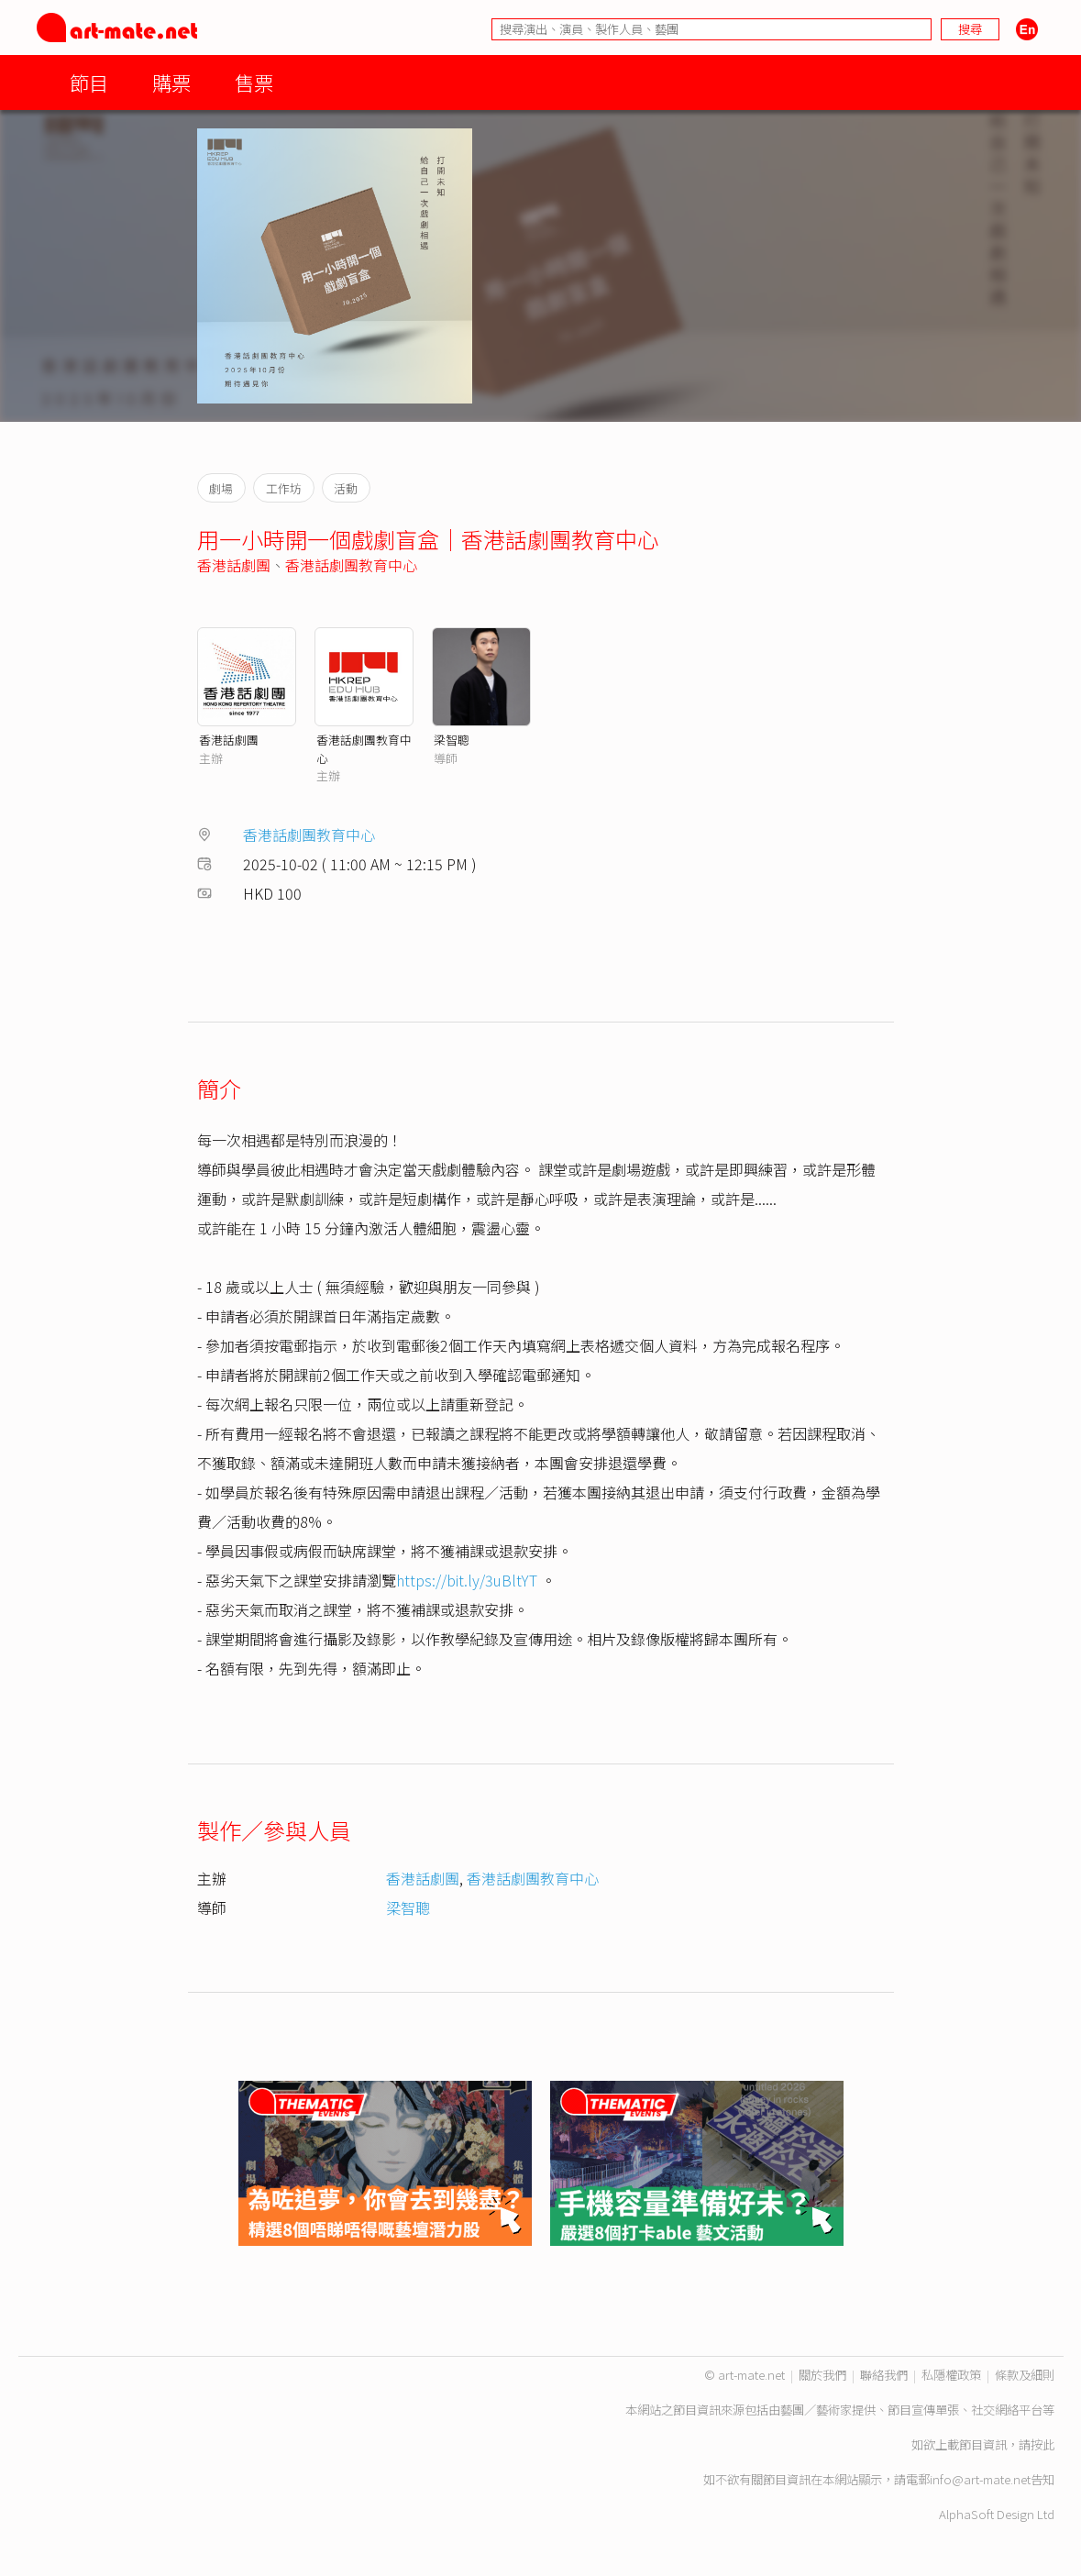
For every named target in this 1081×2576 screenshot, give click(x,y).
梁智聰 (451, 739)
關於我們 (822, 2374)
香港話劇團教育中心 (351, 565)
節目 (89, 82)
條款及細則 (1024, 2374)
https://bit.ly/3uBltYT (466, 1580)
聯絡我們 (884, 2374)
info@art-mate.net (980, 2479)
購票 (171, 82)
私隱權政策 (951, 2374)
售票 (254, 82)
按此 (1042, 2444)
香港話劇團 (233, 565)
